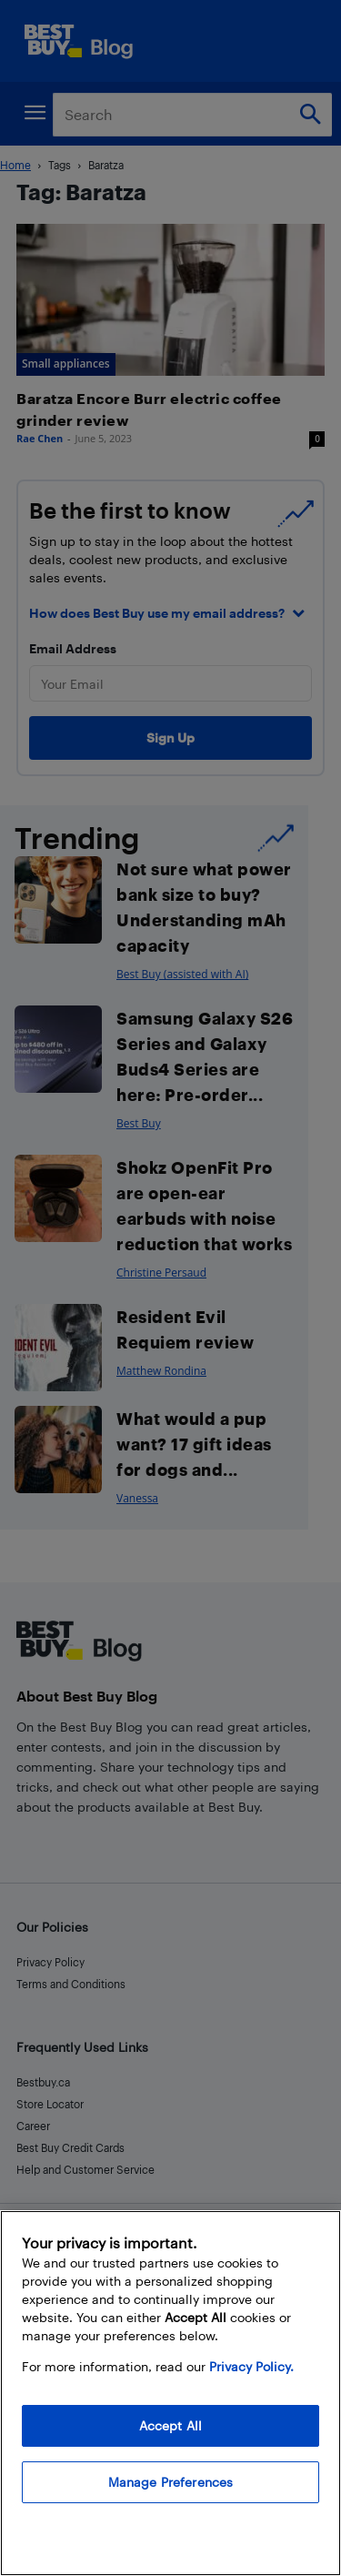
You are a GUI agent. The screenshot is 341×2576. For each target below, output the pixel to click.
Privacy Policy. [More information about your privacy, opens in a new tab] (251, 2366)
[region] (170, 2393)
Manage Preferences (171, 2482)
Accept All (170, 2425)
